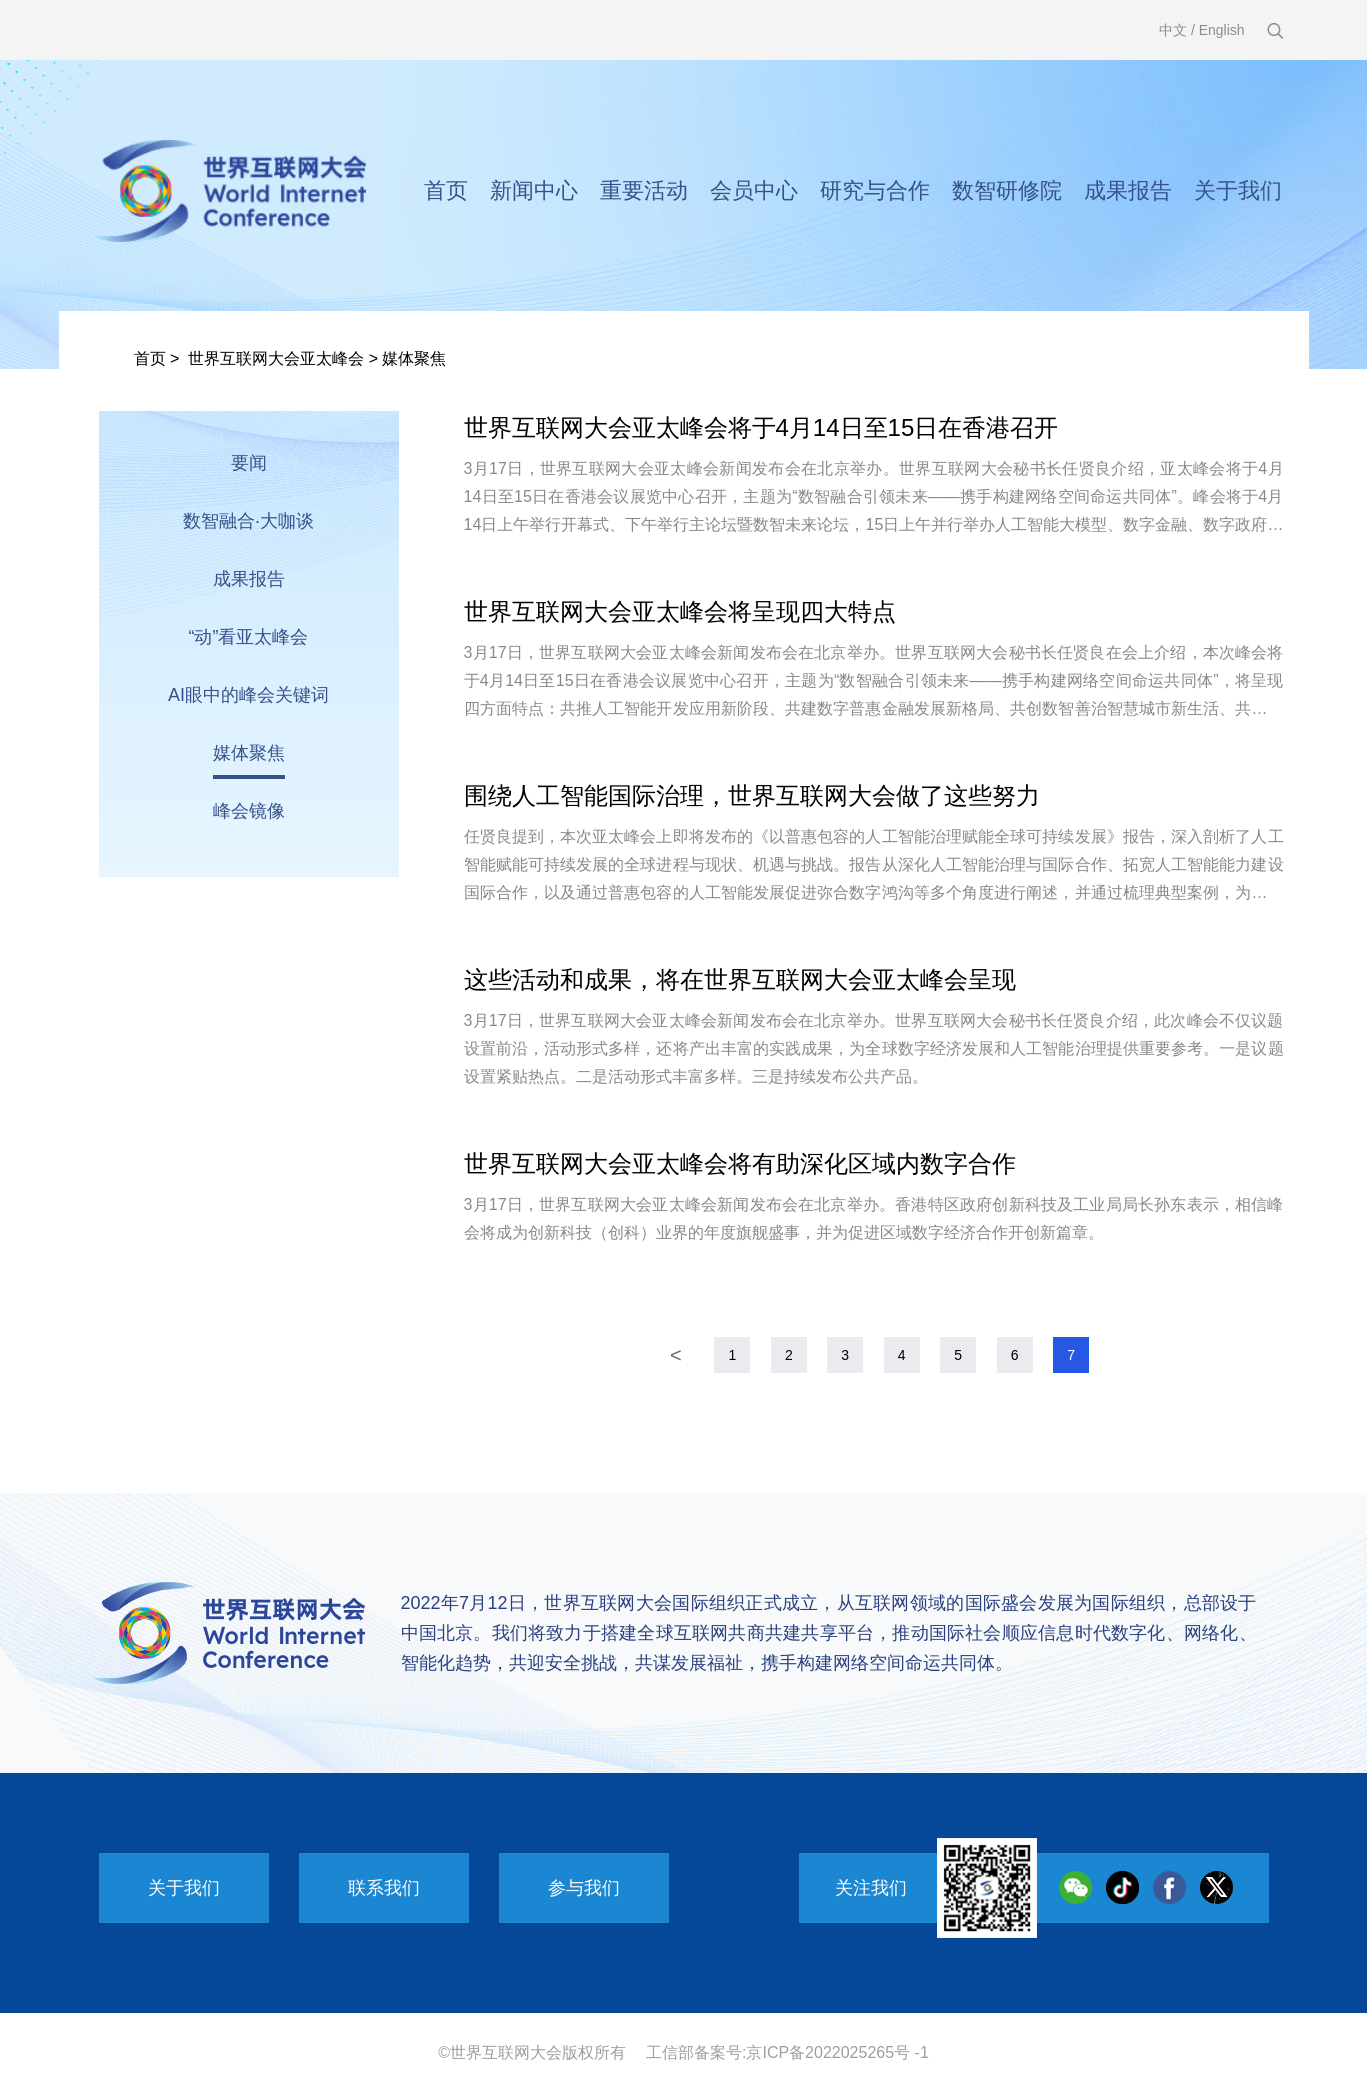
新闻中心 (534, 190)
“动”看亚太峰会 (249, 637)
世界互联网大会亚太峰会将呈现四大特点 (680, 611)
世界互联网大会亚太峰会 (276, 358)
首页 (446, 190)
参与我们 (584, 1888)
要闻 (249, 463)
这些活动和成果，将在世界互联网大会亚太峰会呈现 (740, 979)
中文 (1173, 30)
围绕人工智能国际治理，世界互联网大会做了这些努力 (752, 795)
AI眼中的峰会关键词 (248, 695)
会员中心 (754, 190)
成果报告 (1128, 190)
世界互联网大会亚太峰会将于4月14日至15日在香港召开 (761, 427)
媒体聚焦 (414, 358)
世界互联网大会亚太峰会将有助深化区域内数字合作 (740, 1163)
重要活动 (644, 190)
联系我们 (384, 1888)
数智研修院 (1007, 190)
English (1222, 30)
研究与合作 (875, 190)
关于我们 (1238, 190)
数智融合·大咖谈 (248, 521)
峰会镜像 (249, 811)
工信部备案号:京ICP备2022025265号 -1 (787, 2052)
